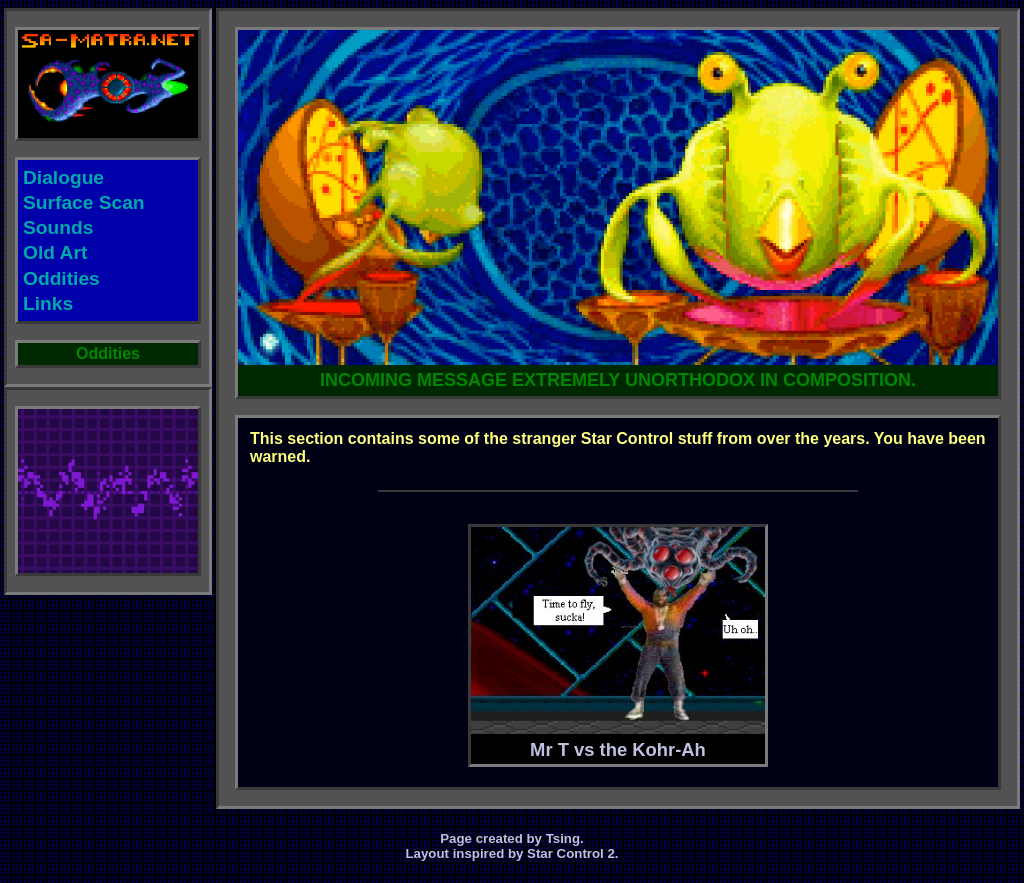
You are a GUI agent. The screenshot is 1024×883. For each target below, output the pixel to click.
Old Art (55, 252)
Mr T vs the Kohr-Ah (618, 643)
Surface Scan (84, 202)
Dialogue (63, 177)
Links (48, 303)
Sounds (58, 227)
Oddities (61, 278)
